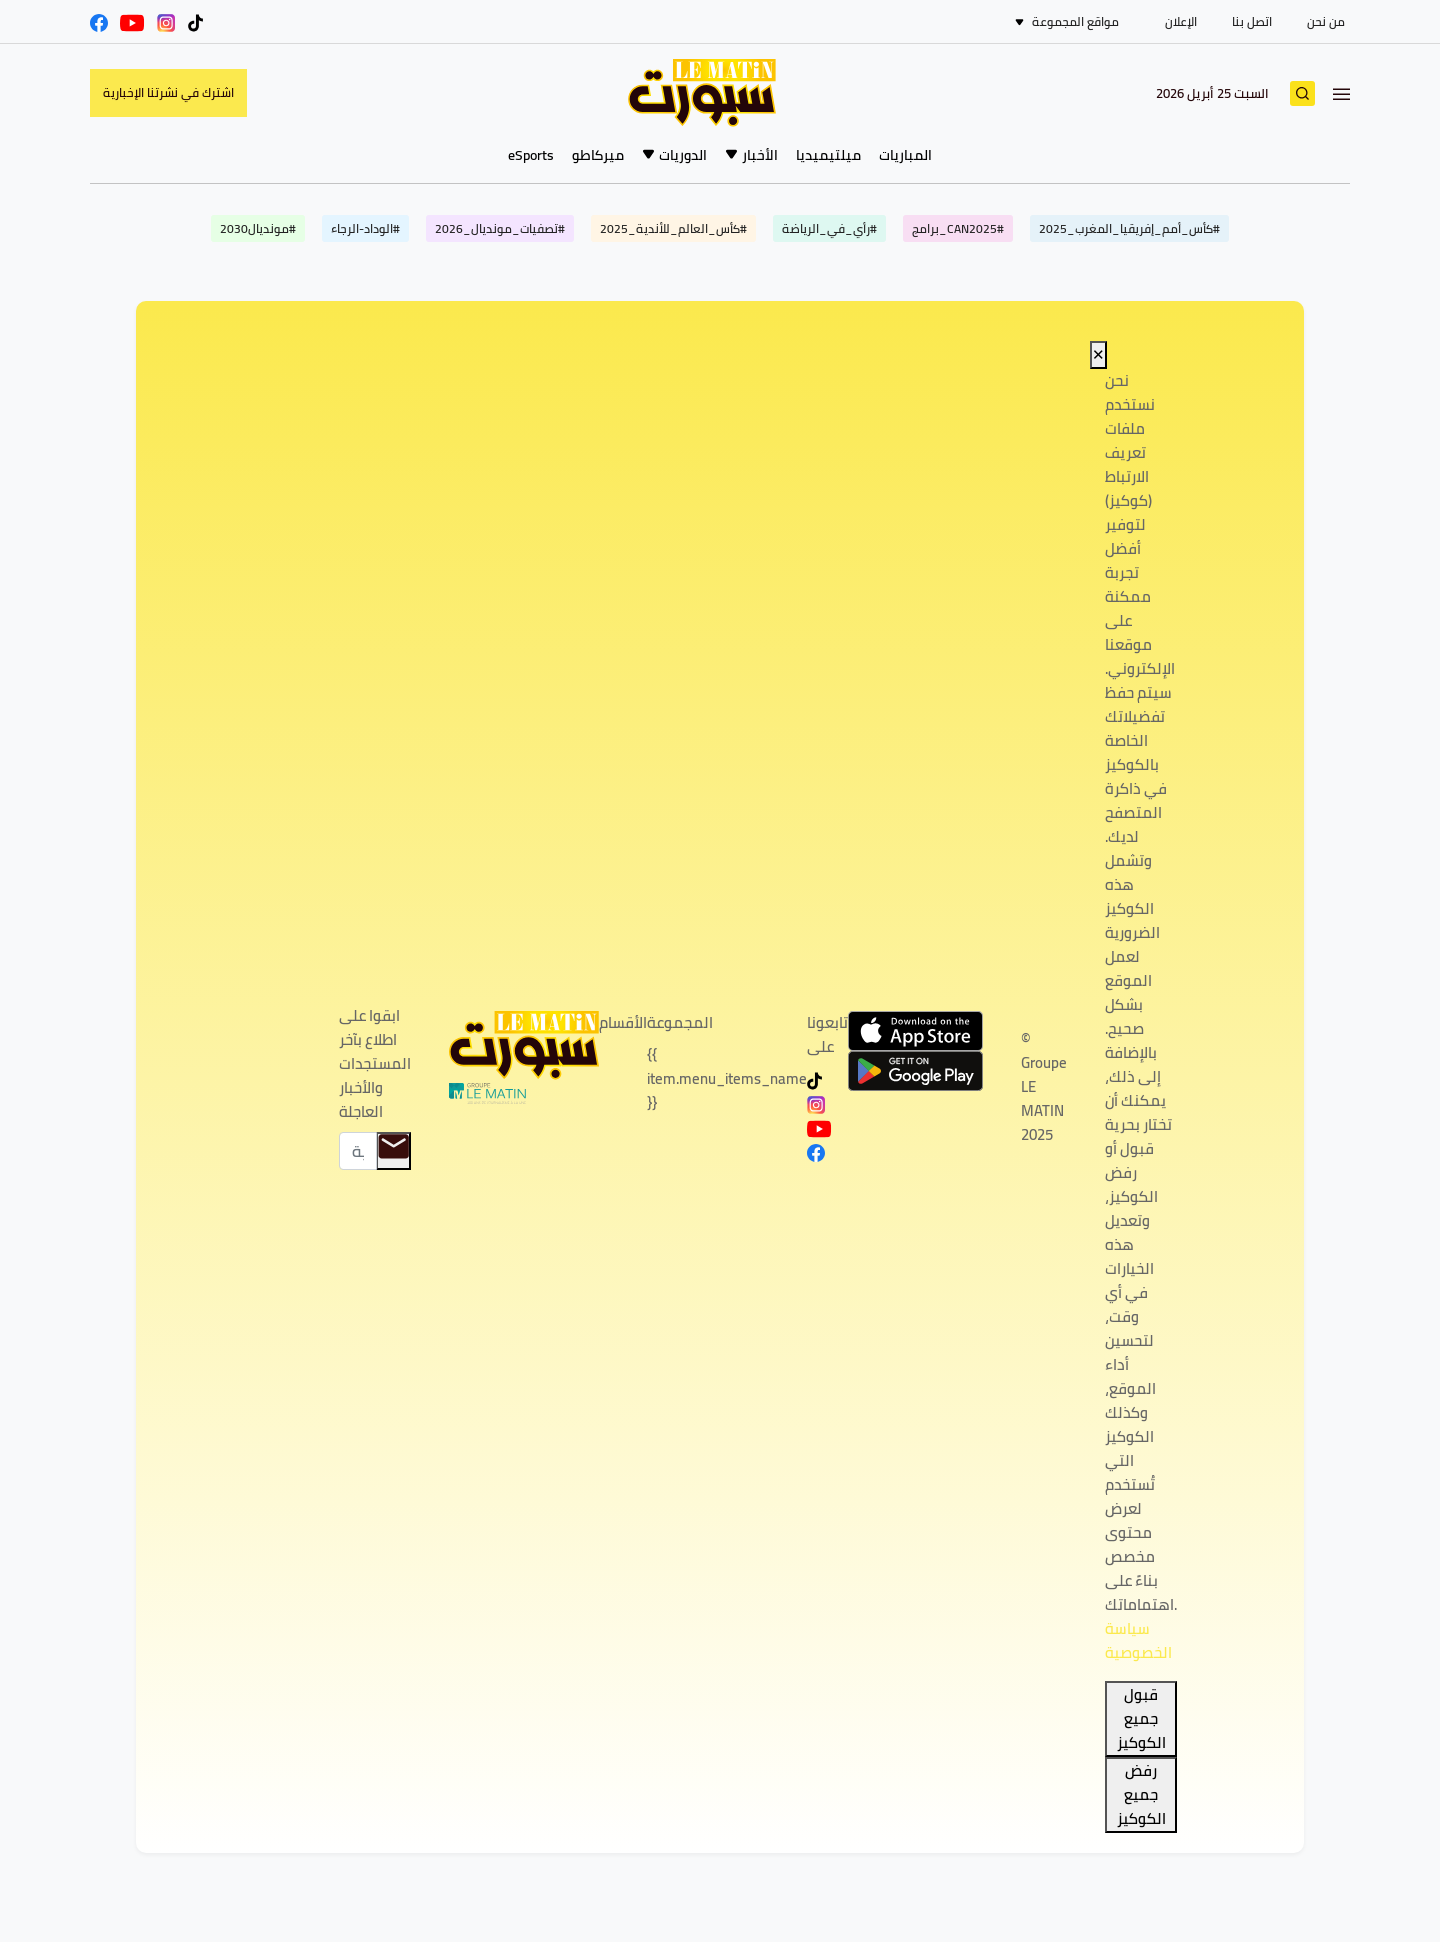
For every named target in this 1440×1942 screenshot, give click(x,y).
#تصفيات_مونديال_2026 (500, 228)
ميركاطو (598, 155)
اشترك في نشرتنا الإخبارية (168, 92)
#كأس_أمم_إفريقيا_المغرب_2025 (1129, 228)
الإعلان (1181, 21)
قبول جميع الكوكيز (1141, 1719)
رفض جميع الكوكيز (1141, 1795)
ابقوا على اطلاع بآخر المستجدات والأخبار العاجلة (375, 1064)
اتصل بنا (1252, 21)
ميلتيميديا (828, 155)
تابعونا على (827, 1035)
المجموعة (680, 1023)
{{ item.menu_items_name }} (727, 1078)
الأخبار (760, 155)
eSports (531, 155)
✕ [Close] (1098, 355)
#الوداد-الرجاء (365, 228)
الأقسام (623, 1023)
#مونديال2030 (258, 228)
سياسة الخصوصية (1138, 1640)
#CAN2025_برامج (958, 228)
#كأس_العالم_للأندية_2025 (673, 228)
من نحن (1326, 21)
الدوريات (683, 155)
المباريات (905, 155)
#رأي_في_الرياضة (829, 228)
